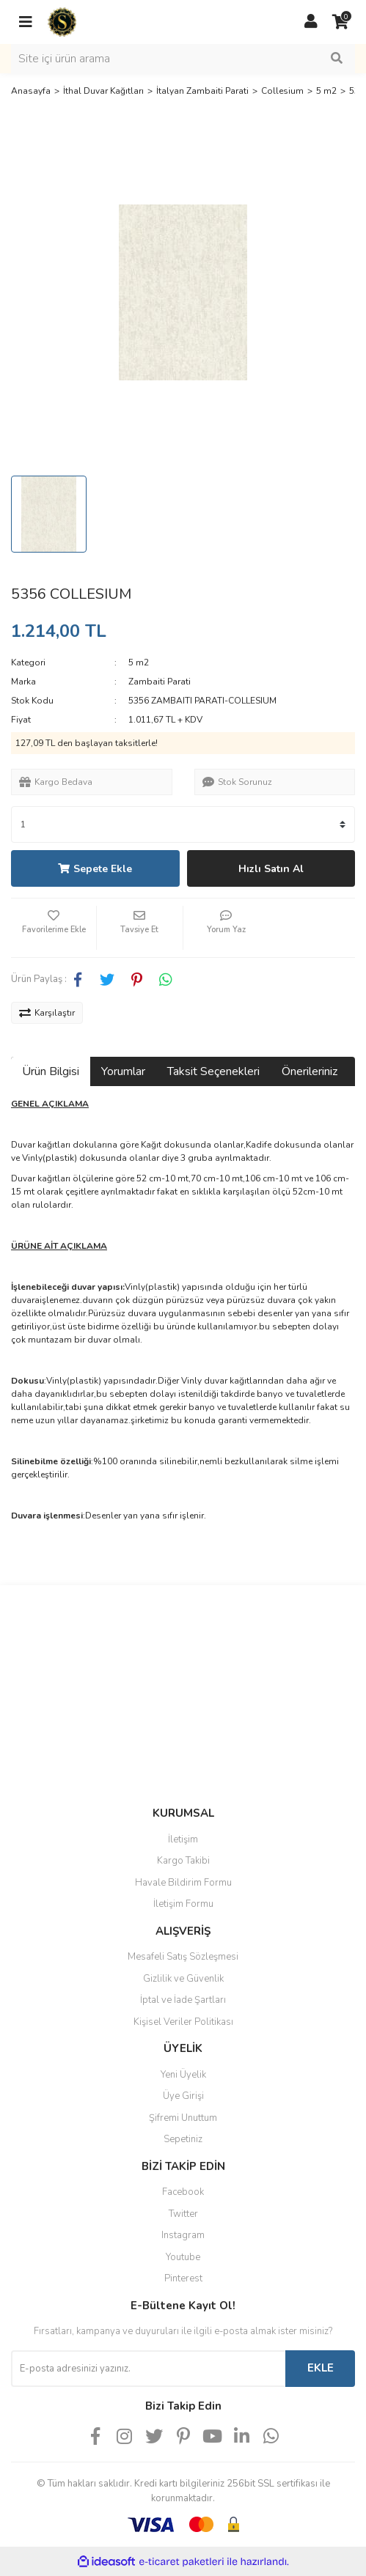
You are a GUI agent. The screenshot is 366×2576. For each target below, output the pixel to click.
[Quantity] (183, 824)
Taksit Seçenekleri (213, 1071)
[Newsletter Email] (148, 2368)
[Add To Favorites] (53, 928)
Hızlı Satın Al (271, 869)
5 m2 (138, 662)
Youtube (183, 2257)
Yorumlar (123, 1071)
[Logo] (62, 21)
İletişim (183, 1839)
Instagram (183, 2235)
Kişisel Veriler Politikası (183, 2022)
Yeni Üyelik (183, 2074)
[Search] (183, 58)
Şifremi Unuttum (183, 2118)
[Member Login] (311, 22)
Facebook (183, 2192)
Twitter (183, 2214)
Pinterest (183, 2278)
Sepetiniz (183, 2139)
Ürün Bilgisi (50, 1071)
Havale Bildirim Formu (183, 1882)
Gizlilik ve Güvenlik (183, 1978)
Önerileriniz (309, 1071)
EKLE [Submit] (320, 2368)
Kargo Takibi (183, 1860)
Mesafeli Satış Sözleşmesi (183, 1956)
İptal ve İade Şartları (183, 2000)
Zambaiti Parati (159, 681)
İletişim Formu (183, 1904)
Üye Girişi (183, 2096)
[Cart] (340, 22)
